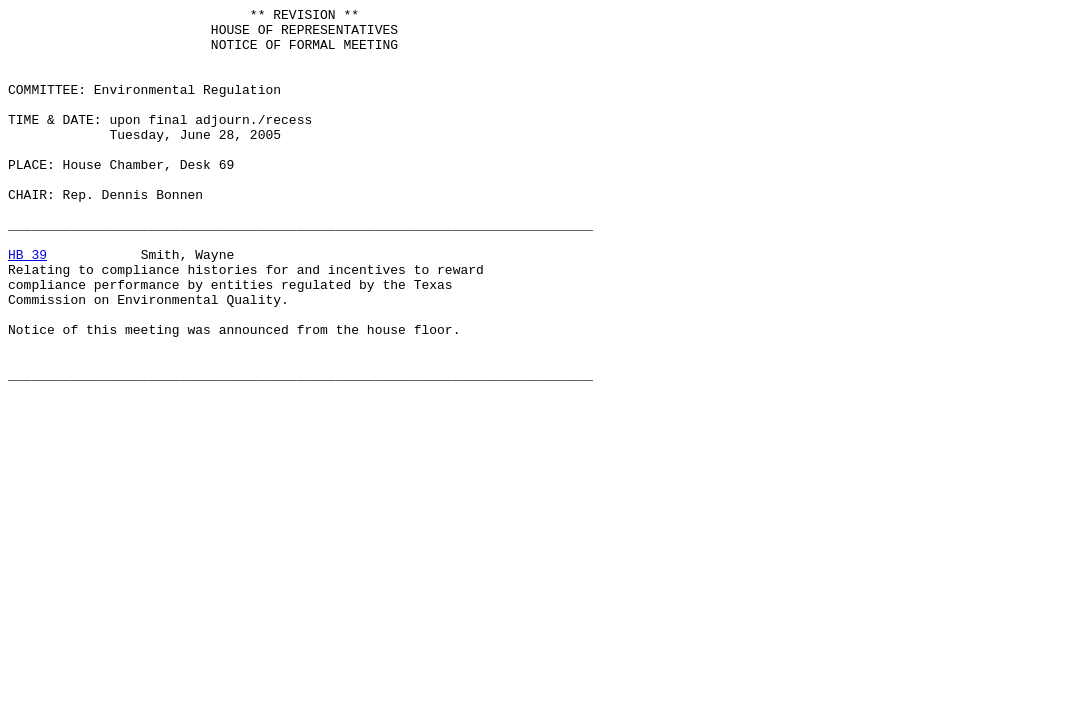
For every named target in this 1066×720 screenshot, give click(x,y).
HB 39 (27, 305)
